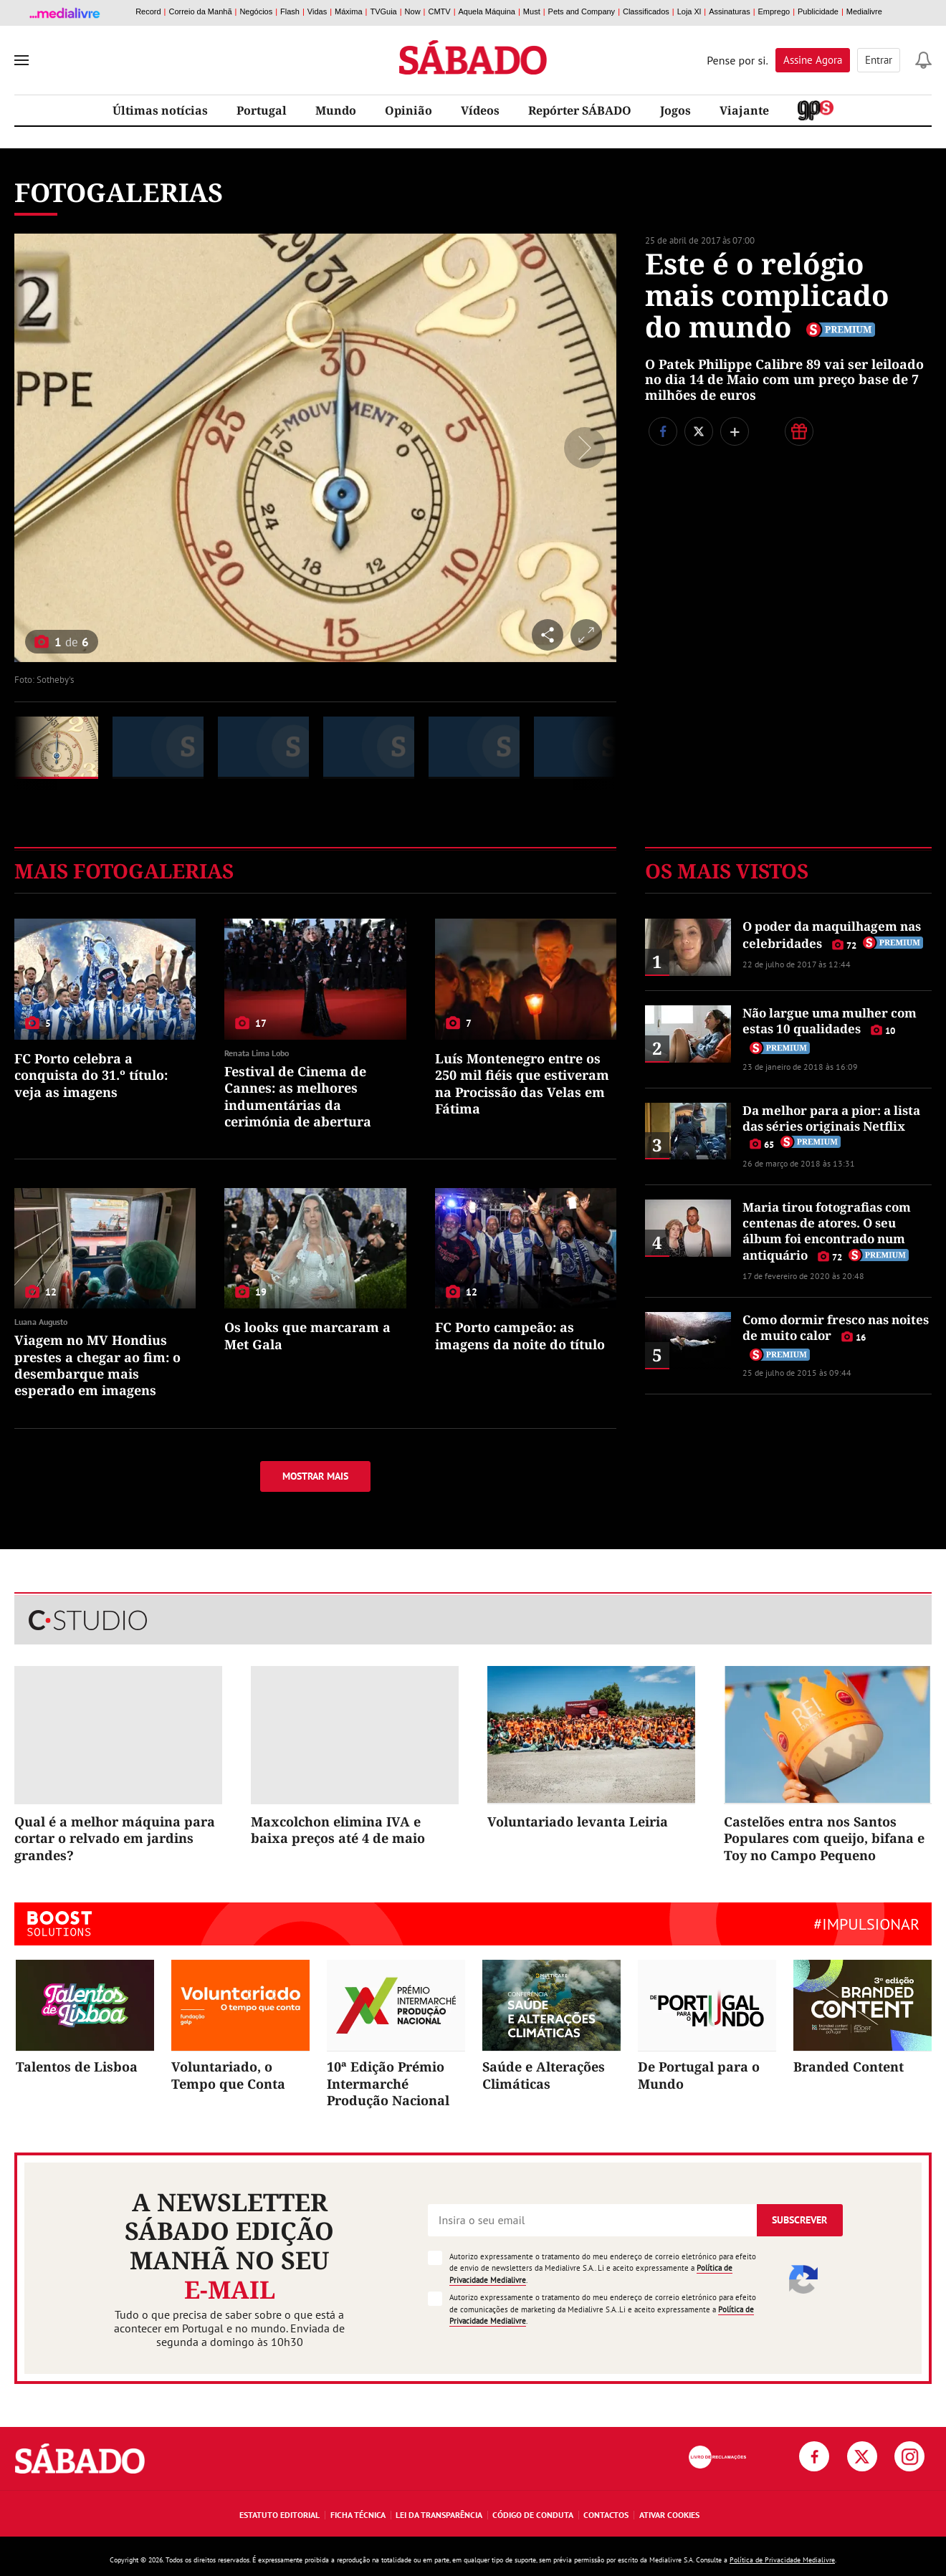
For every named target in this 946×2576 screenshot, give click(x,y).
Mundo (335, 110)
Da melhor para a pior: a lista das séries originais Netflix (831, 1118)
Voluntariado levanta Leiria (577, 1821)
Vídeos (480, 110)
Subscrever (799, 2219)
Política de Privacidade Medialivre (782, 2560)
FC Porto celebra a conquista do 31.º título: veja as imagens (91, 1075)
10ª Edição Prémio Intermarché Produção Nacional (388, 2083)
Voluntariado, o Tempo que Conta (228, 2075)
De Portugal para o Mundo (699, 2075)
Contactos (606, 2514)
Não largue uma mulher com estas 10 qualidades (829, 1021)
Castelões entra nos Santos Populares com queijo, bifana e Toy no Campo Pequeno (824, 1838)
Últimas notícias (160, 110)
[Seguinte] (581, 448)
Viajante (744, 110)
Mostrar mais (315, 1476)
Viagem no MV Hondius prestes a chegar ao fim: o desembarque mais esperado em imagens (97, 1365)
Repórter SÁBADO (579, 110)
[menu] (21, 60)
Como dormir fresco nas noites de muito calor (835, 1327)
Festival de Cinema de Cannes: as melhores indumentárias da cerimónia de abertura (297, 1096)
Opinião (408, 110)
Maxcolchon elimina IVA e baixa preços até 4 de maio (338, 1830)
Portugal (261, 110)
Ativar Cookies (669, 2514)
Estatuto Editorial (279, 2514)
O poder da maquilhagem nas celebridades (831, 934)
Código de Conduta (532, 2514)
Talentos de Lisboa (77, 2066)
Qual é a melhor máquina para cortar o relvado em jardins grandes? (114, 1838)
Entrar (878, 60)
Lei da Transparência (439, 2514)
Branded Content (848, 2066)
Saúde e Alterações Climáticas (543, 2075)
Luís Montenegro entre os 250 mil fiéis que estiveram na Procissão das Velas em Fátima (522, 1083)
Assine (812, 60)
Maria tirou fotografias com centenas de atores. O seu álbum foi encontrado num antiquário (826, 1231)
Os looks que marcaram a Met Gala (307, 1335)
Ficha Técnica (358, 2514)
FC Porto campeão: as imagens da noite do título (520, 1335)
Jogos (675, 110)
